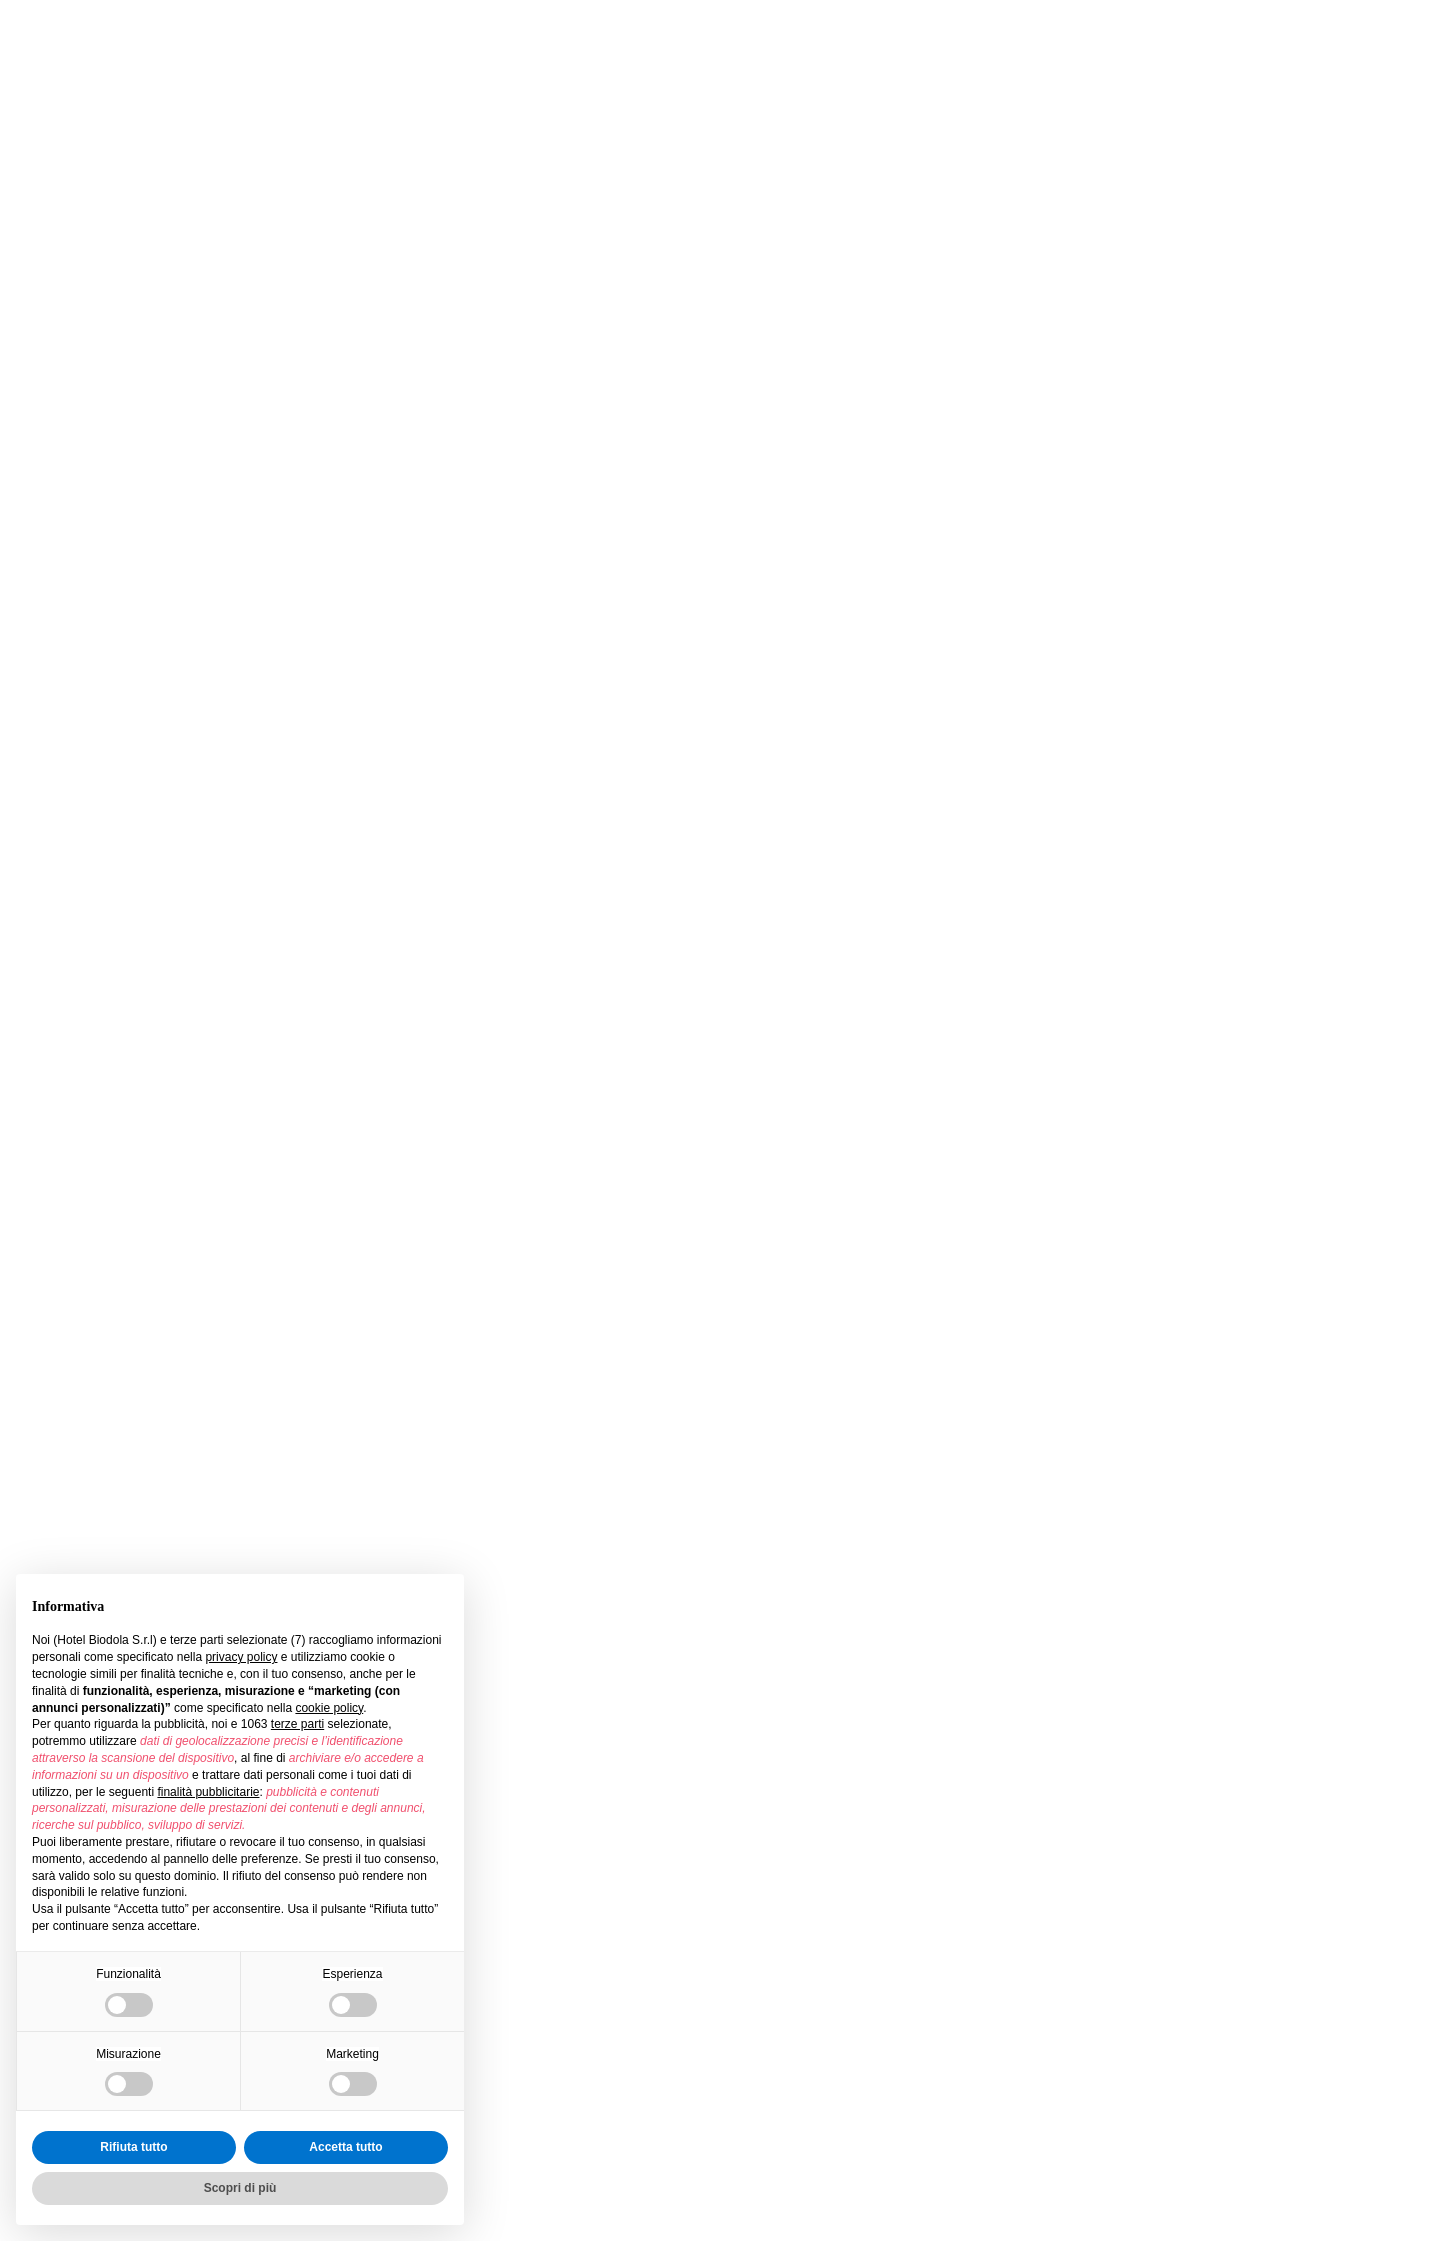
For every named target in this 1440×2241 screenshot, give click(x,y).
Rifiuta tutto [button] (133, 2147)
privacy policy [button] (241, 1657)
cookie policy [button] (329, 1708)
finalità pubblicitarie (208, 1792)
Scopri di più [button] (240, 2188)
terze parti (297, 1724)
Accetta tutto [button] (345, 2147)
